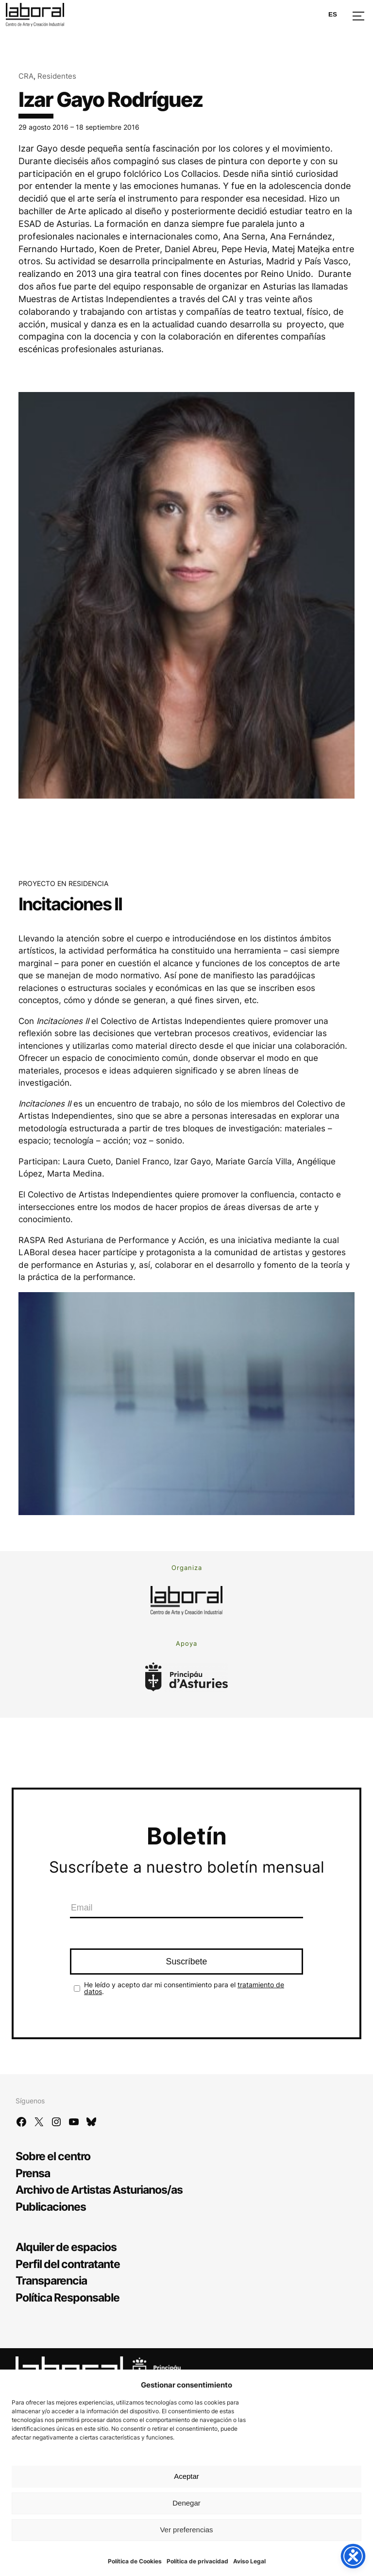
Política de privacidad (197, 2561)
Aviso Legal (249, 2561)
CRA (26, 76)
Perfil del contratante (68, 2263)
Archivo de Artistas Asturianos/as (99, 2189)
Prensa (33, 2173)
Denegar (186, 2503)
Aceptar (186, 2476)
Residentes (56, 76)
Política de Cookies (135, 2561)
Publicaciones (51, 2206)
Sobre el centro (53, 2156)
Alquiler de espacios (66, 2246)
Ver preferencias (186, 2529)
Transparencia (51, 2280)
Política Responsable (67, 2297)
